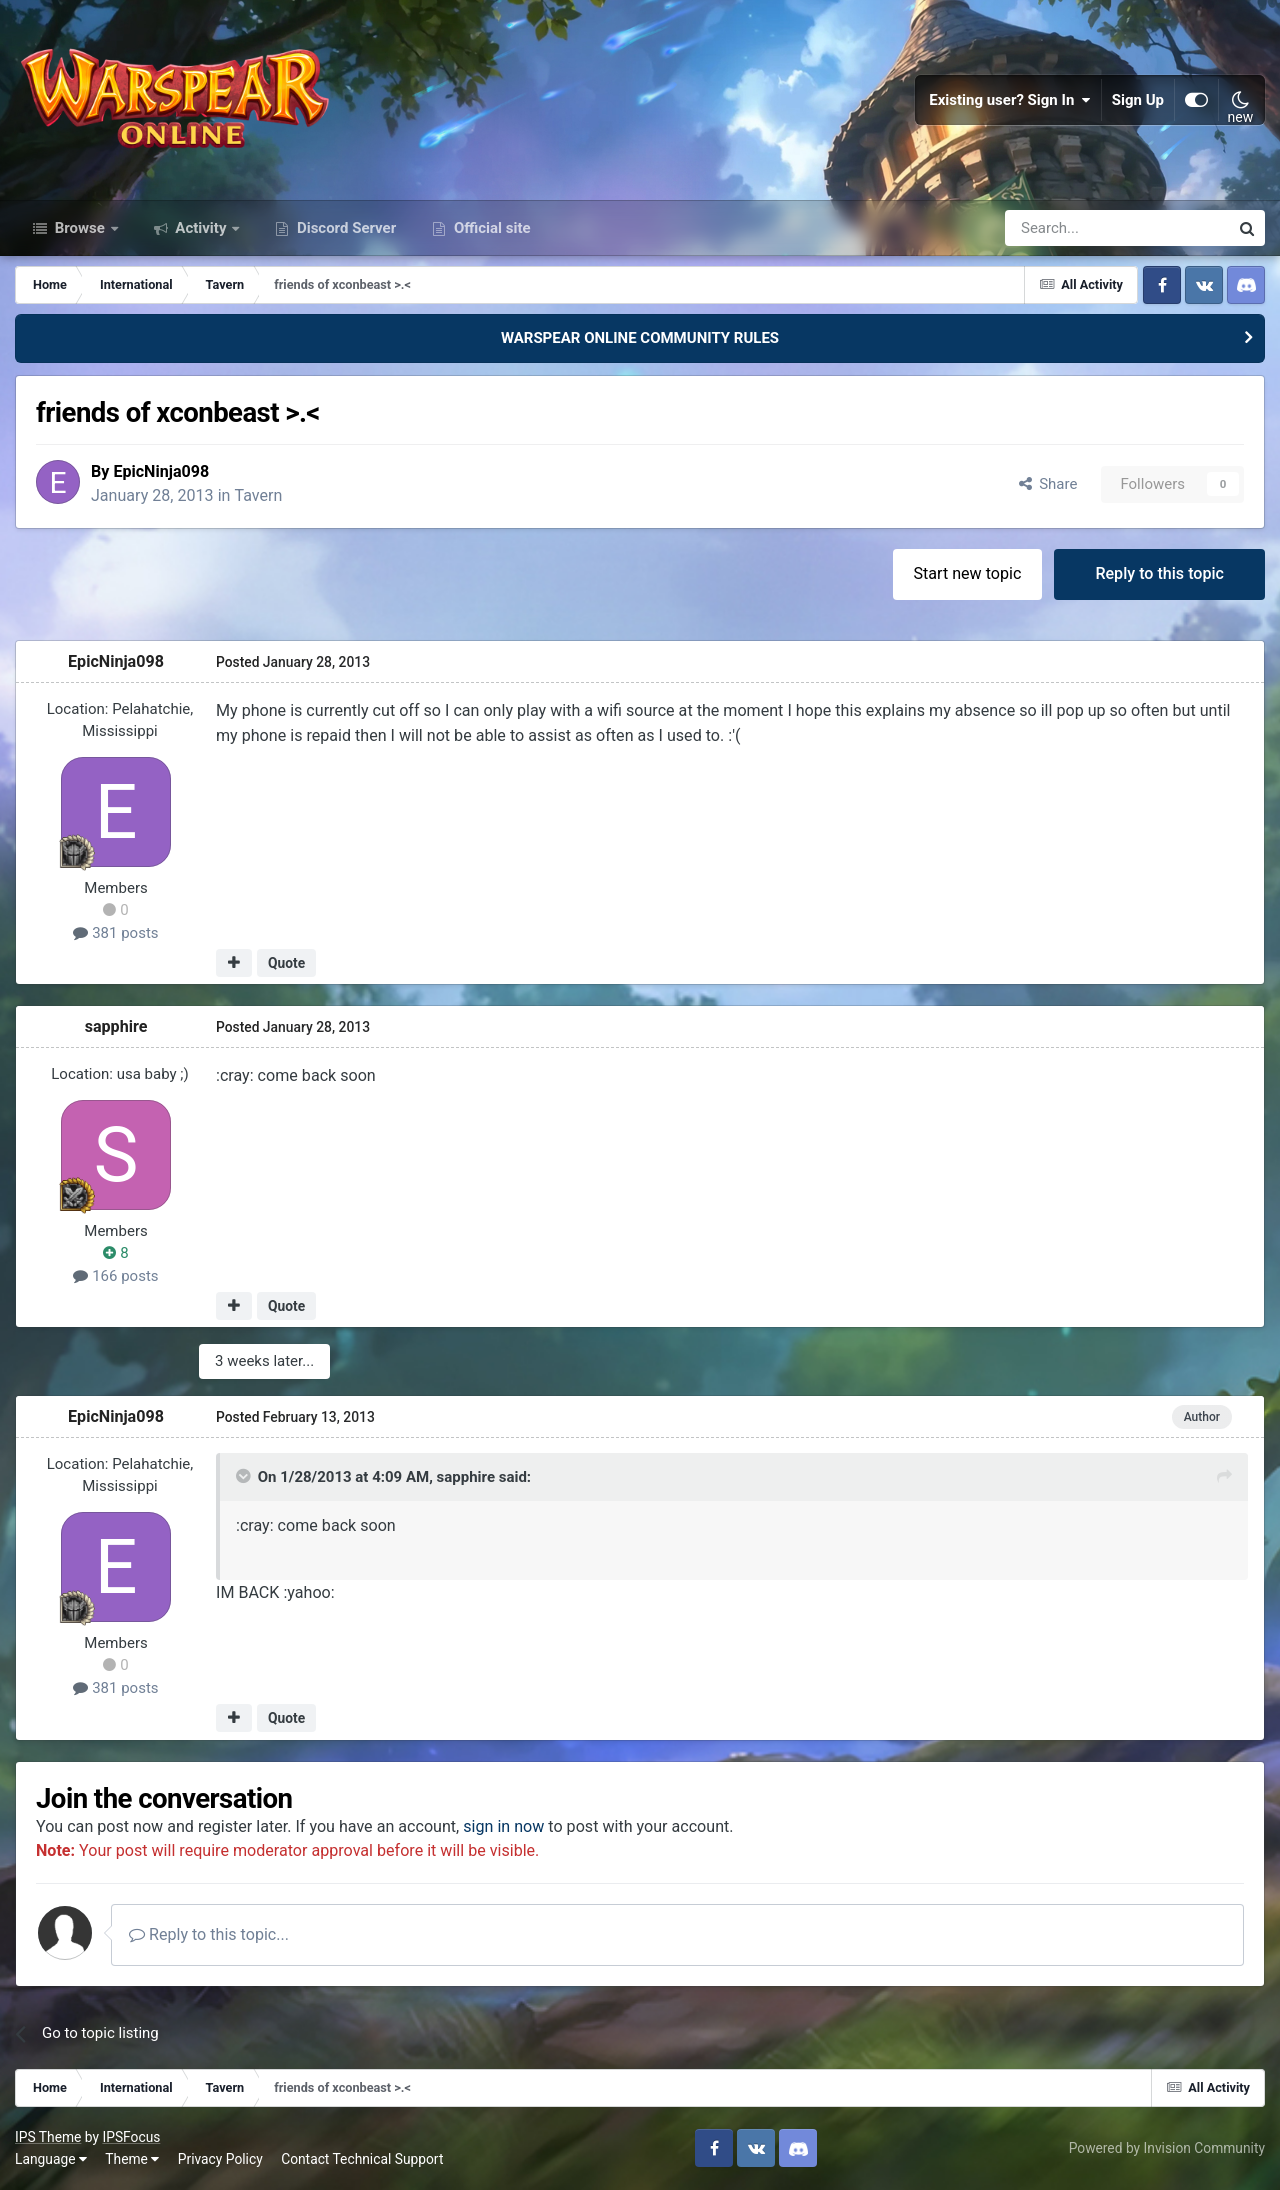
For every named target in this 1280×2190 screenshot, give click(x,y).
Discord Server (344, 228)
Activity (201, 228)
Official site (490, 228)
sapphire (116, 1026)
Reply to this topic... (209, 1934)
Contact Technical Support (362, 2159)
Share (1048, 484)
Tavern (258, 495)
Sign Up (1138, 100)
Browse (80, 228)
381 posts (115, 933)
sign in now (503, 1826)
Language (51, 2159)
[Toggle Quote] (245, 1476)
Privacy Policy (220, 2159)
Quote (286, 963)
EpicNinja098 (161, 471)
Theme (132, 2159)
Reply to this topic (1159, 573)
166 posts (115, 1276)
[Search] (1063, 228)
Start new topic (968, 573)
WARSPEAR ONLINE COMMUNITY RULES (640, 338)
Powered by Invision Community (1167, 2148)
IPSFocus (131, 2137)
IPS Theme (48, 2137)
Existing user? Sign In (1010, 100)
